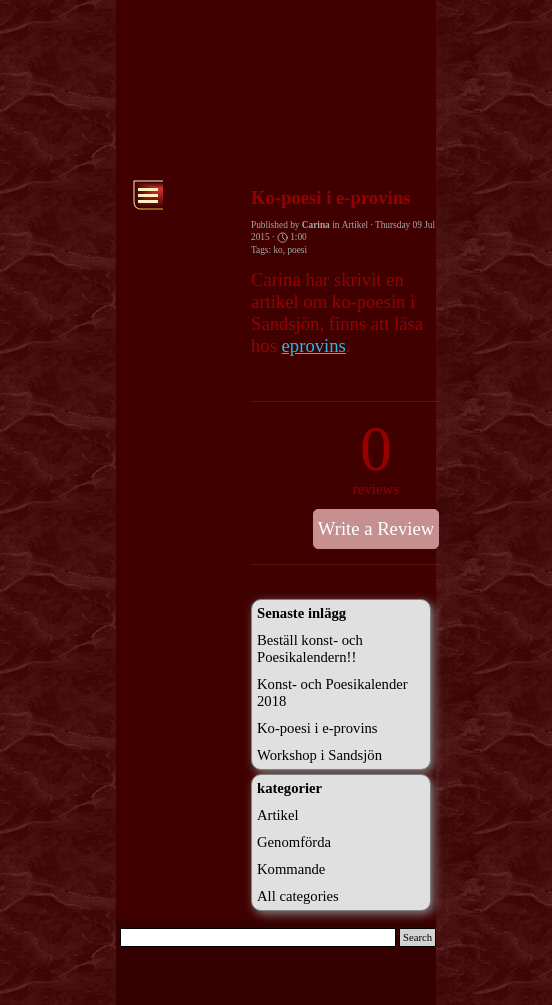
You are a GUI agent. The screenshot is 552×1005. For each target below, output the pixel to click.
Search (417, 937)
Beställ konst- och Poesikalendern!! (310, 648)
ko (277, 250)
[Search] (258, 937)
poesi (297, 250)
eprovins (314, 345)
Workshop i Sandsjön (319, 755)
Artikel (278, 815)
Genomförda (294, 842)
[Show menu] (148, 195)
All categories (298, 896)
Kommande (291, 869)
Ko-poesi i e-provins (317, 728)
